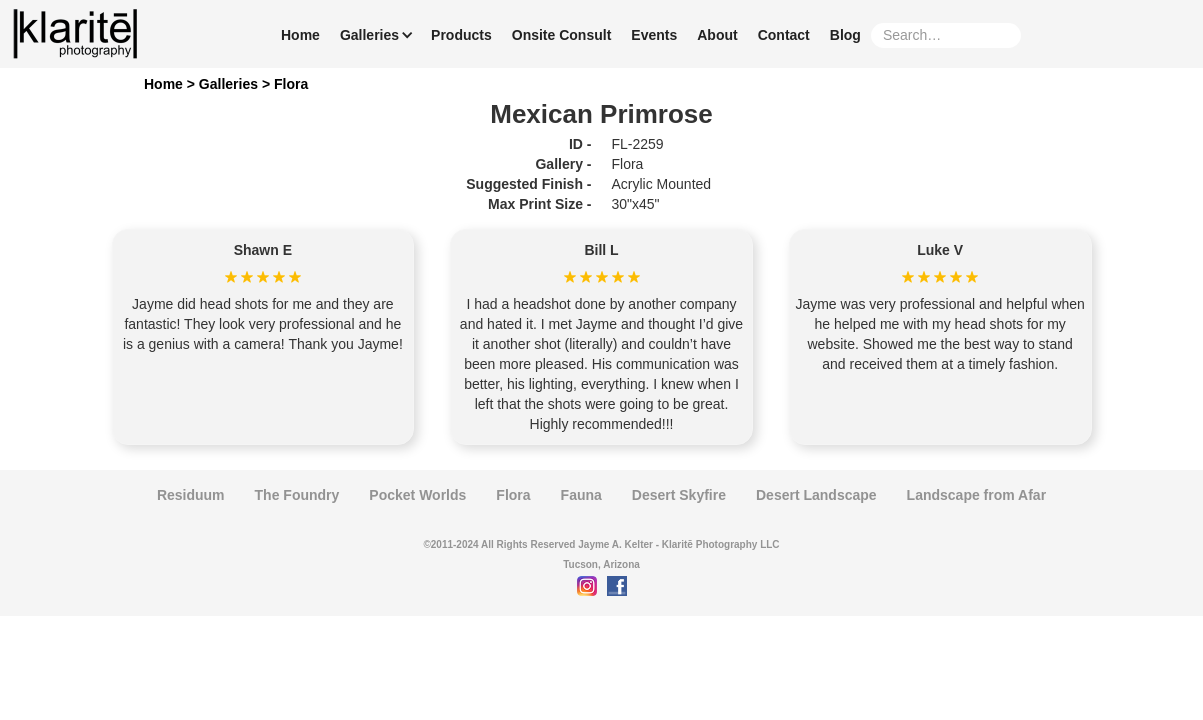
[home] (75, 34)
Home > (171, 84)
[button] (372, 35)
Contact (784, 35)
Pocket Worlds (417, 495)
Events (654, 35)
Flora (291, 84)
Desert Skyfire (679, 495)
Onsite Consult (562, 35)
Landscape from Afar (977, 495)
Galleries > (236, 84)
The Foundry (297, 495)
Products (461, 35)
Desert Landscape (816, 495)
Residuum (191, 495)
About (717, 35)
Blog (845, 35)
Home (300, 35)
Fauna (581, 495)
